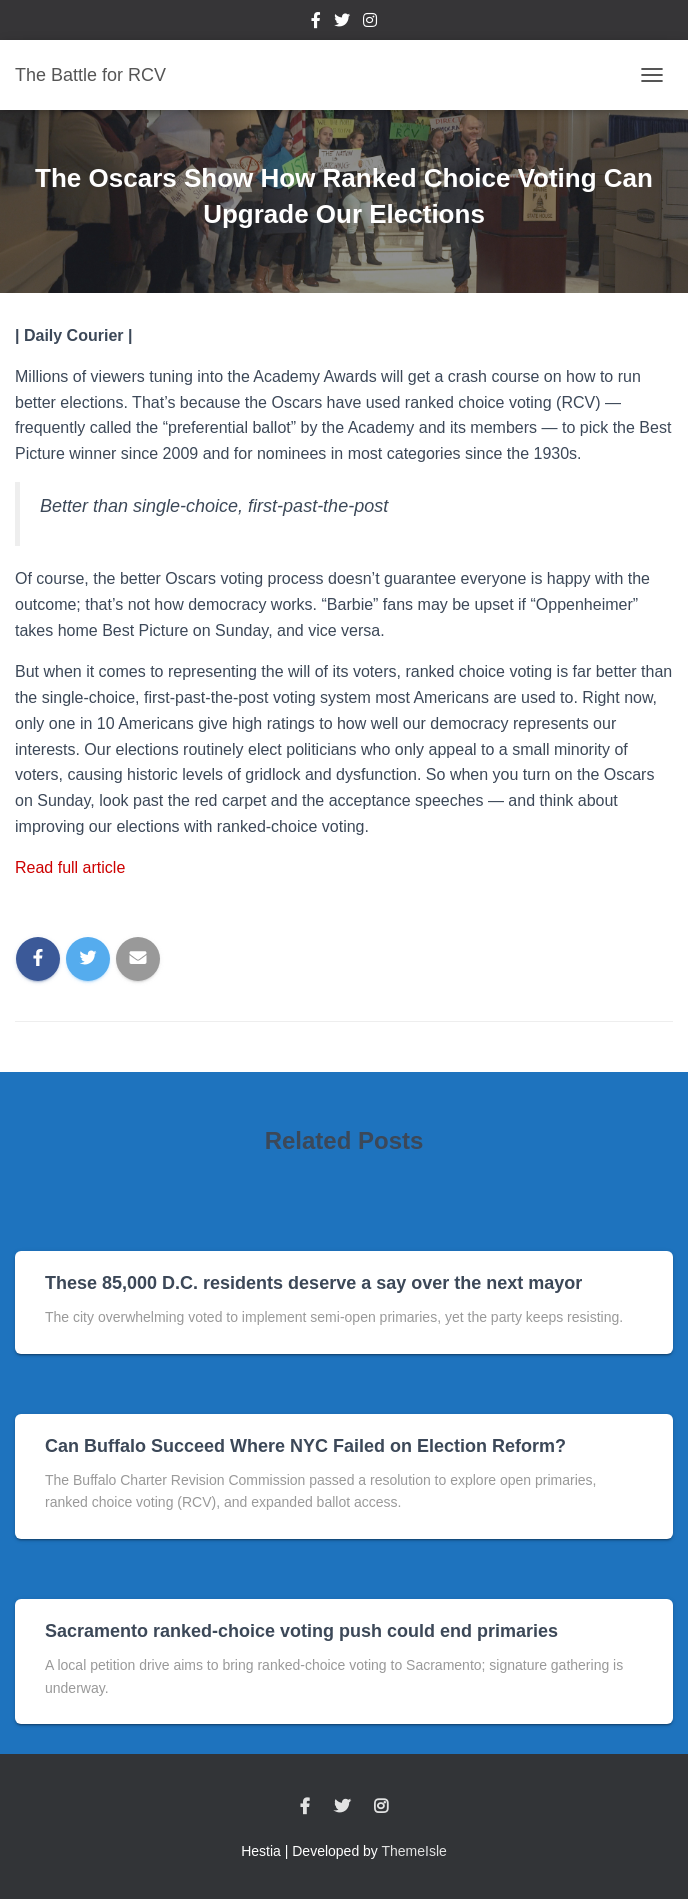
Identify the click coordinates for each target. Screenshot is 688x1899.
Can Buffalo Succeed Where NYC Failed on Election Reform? (305, 1446)
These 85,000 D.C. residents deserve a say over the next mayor (313, 1283)
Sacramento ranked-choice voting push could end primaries (301, 1631)
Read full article (70, 867)
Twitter (342, 23)
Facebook (316, 23)
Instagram (370, 23)
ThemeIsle (414, 1851)
